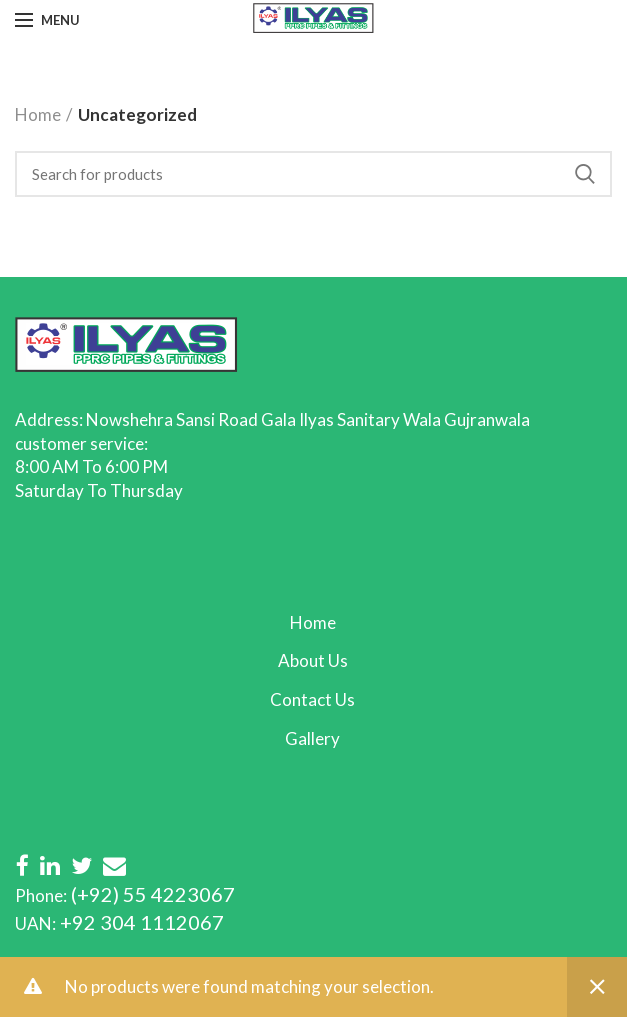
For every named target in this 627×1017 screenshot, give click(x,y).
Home (38, 115)
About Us (313, 660)
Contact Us (312, 699)
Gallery (312, 738)
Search (585, 174)
